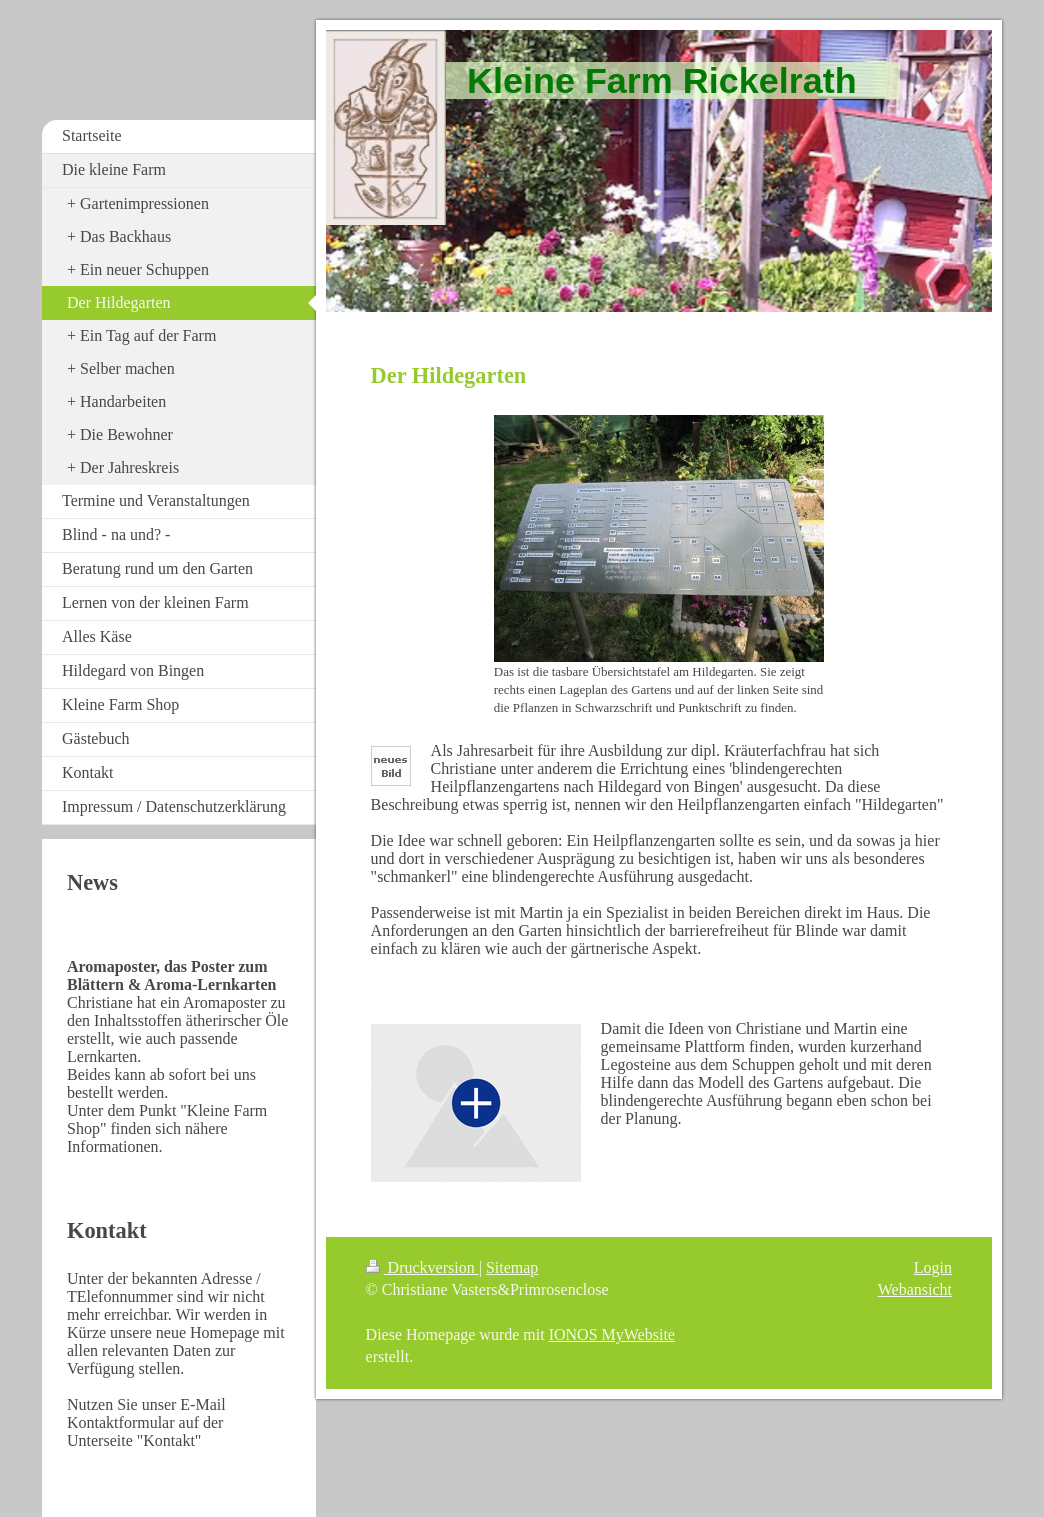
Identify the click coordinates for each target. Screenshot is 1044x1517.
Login (933, 1267)
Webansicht (915, 1289)
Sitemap (512, 1267)
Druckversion (422, 1267)
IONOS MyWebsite (612, 1334)
